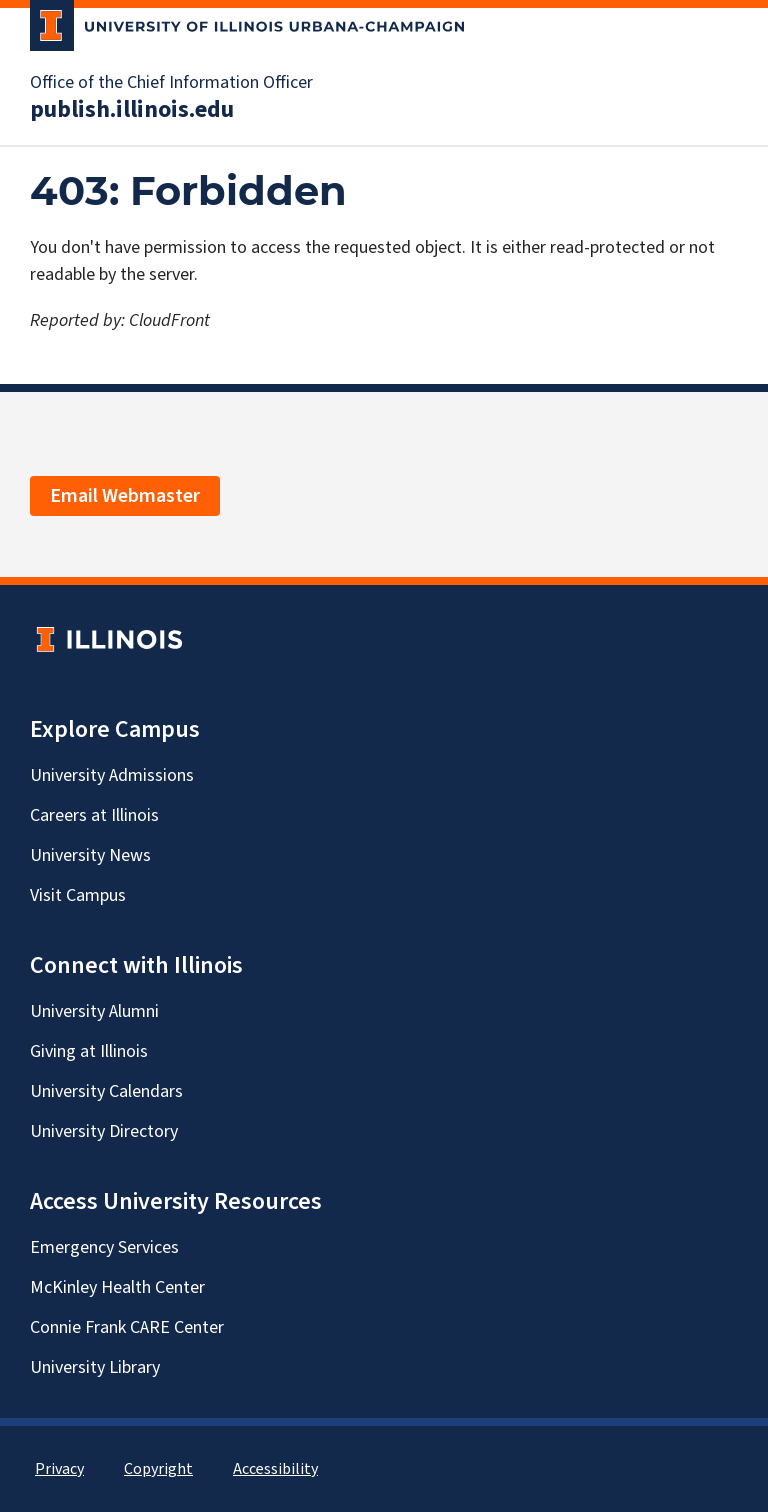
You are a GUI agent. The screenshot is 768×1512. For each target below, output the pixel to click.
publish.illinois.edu (132, 110)
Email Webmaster (125, 496)
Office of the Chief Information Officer (171, 83)
